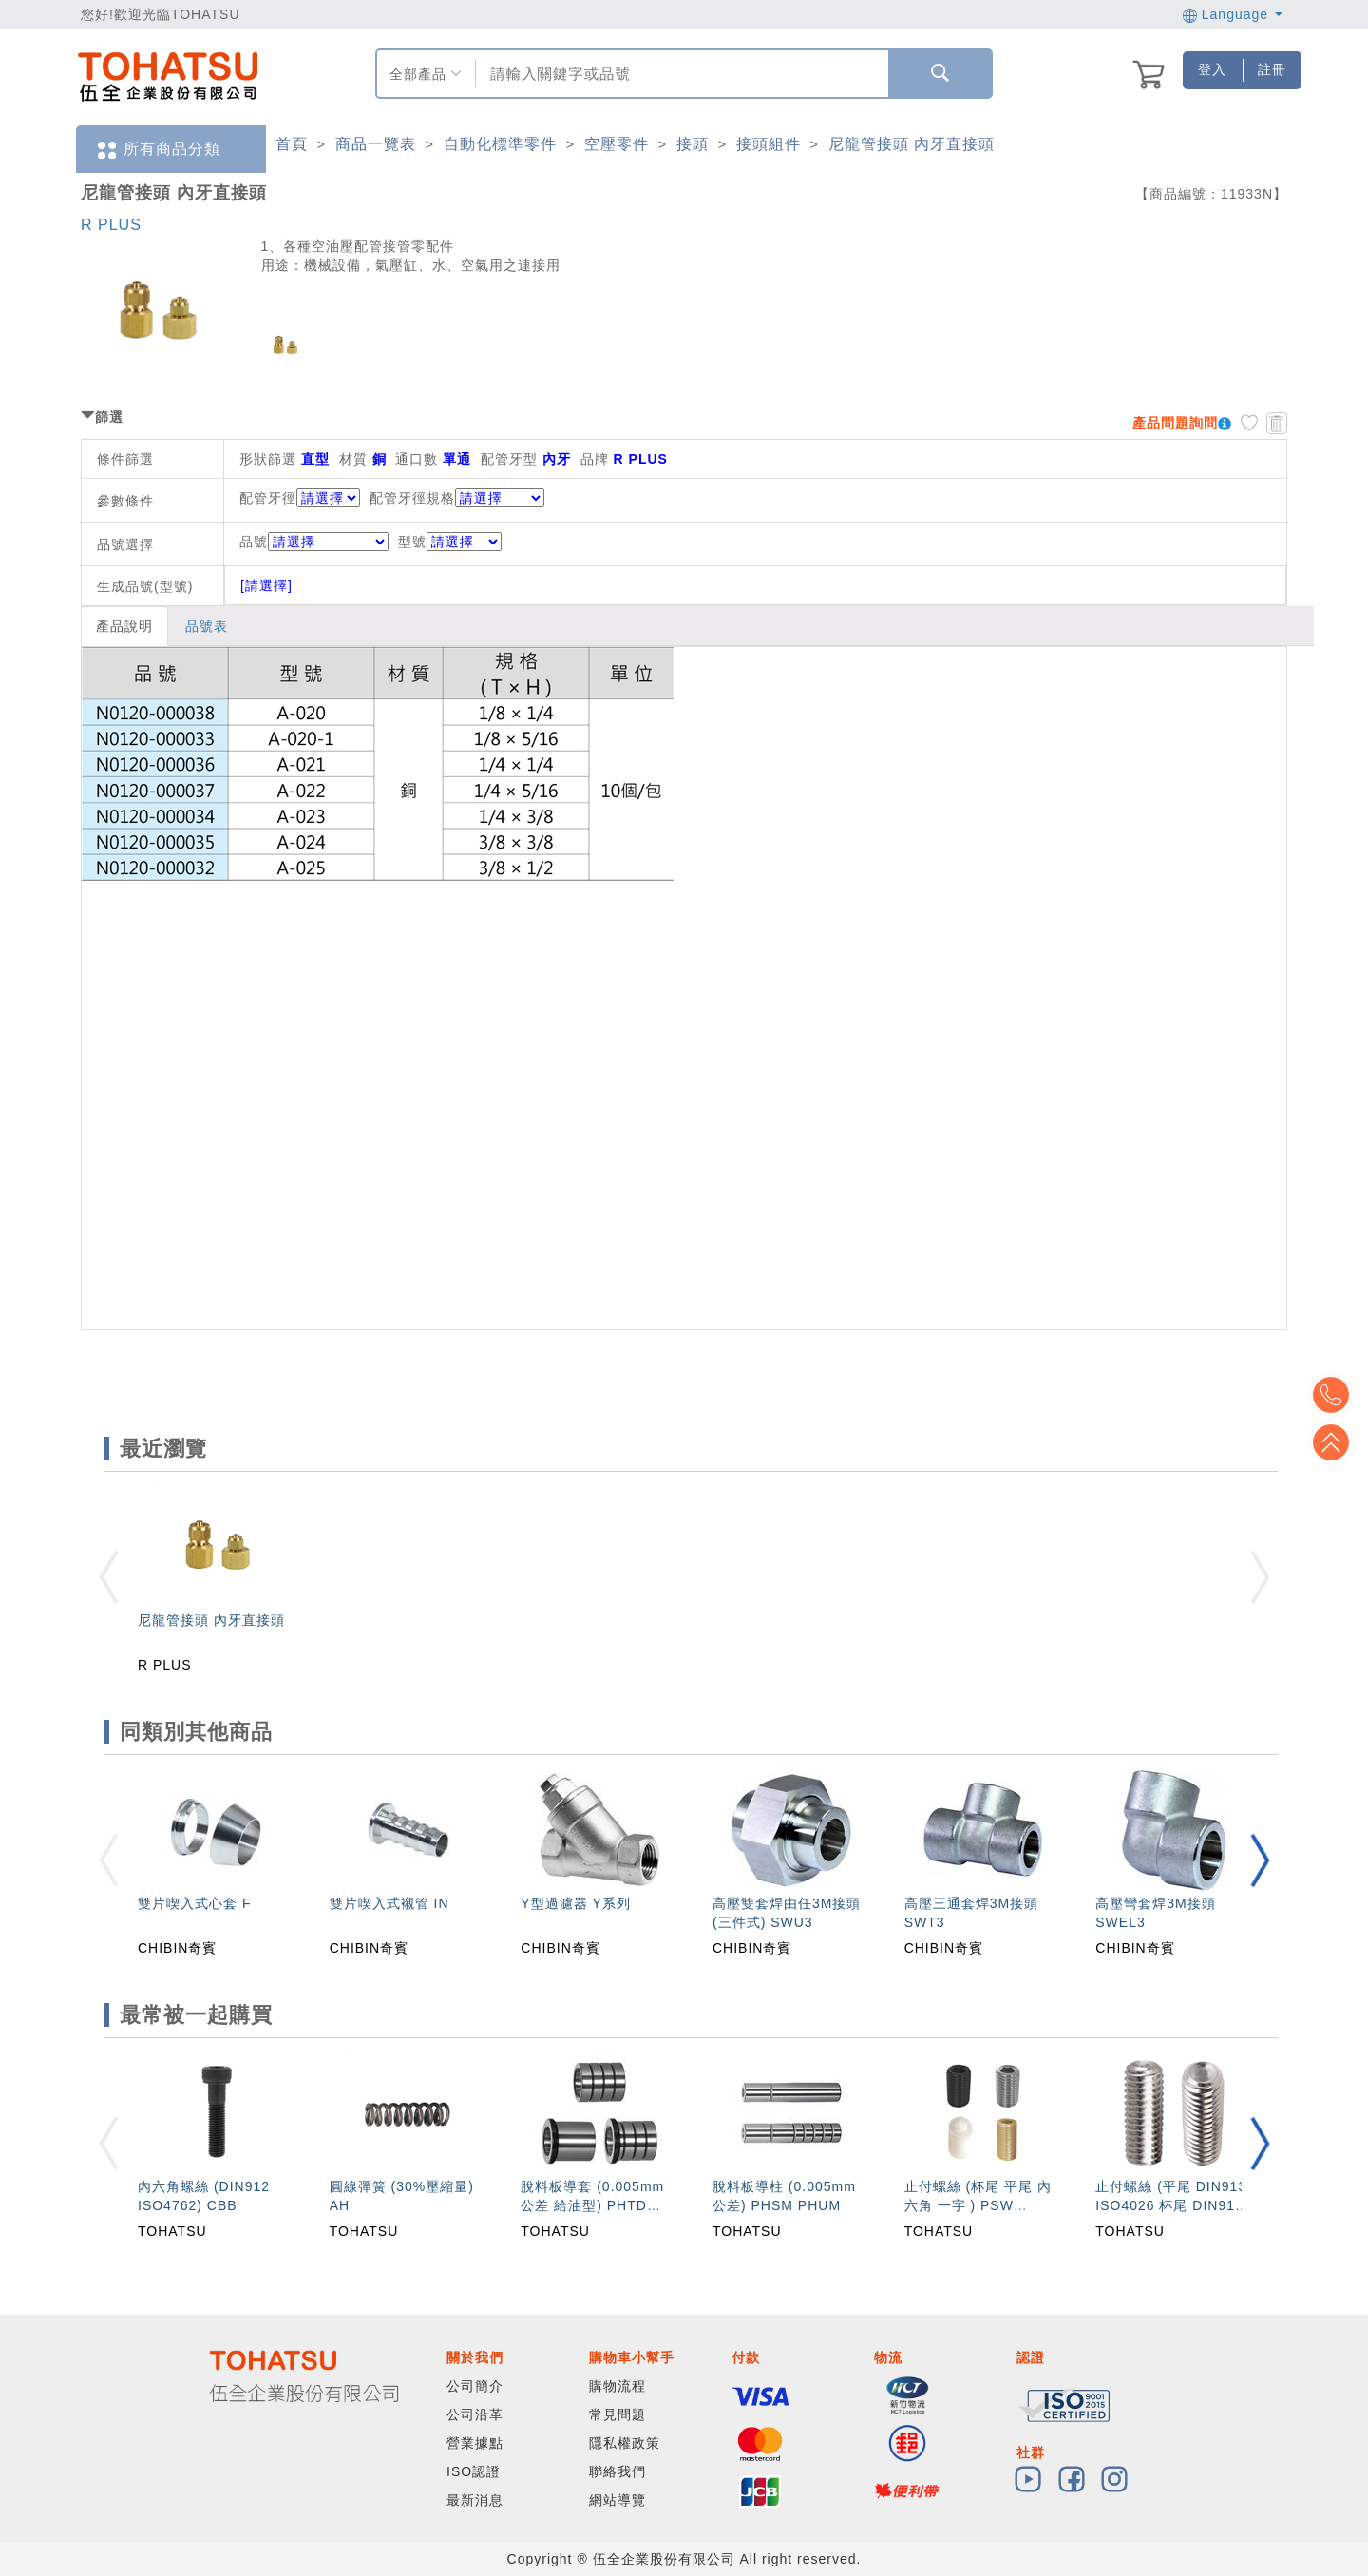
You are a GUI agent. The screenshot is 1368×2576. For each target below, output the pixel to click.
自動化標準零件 (500, 144)
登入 (1212, 69)
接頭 (692, 144)
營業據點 (475, 2443)
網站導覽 (617, 2500)
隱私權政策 (624, 2443)
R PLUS (111, 225)
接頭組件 (768, 144)
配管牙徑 (267, 498)
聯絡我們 (617, 2471)
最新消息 (475, 2500)
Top (1339, 1442)
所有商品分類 (157, 150)
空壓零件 (616, 144)
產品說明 (124, 626)
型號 (450, 541)
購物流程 (617, 2386)
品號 (314, 541)
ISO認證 (473, 2471)
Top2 (1339, 1395)
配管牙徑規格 (412, 498)
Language (1232, 14)
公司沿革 (475, 2414)
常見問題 (617, 2414)
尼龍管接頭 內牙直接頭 (911, 144)
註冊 (1272, 69)
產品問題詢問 (1175, 422)
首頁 (292, 144)
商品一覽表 (375, 144)
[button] (1260, 1860)
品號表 (206, 626)
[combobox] (679, 73)
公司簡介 (475, 2386)
